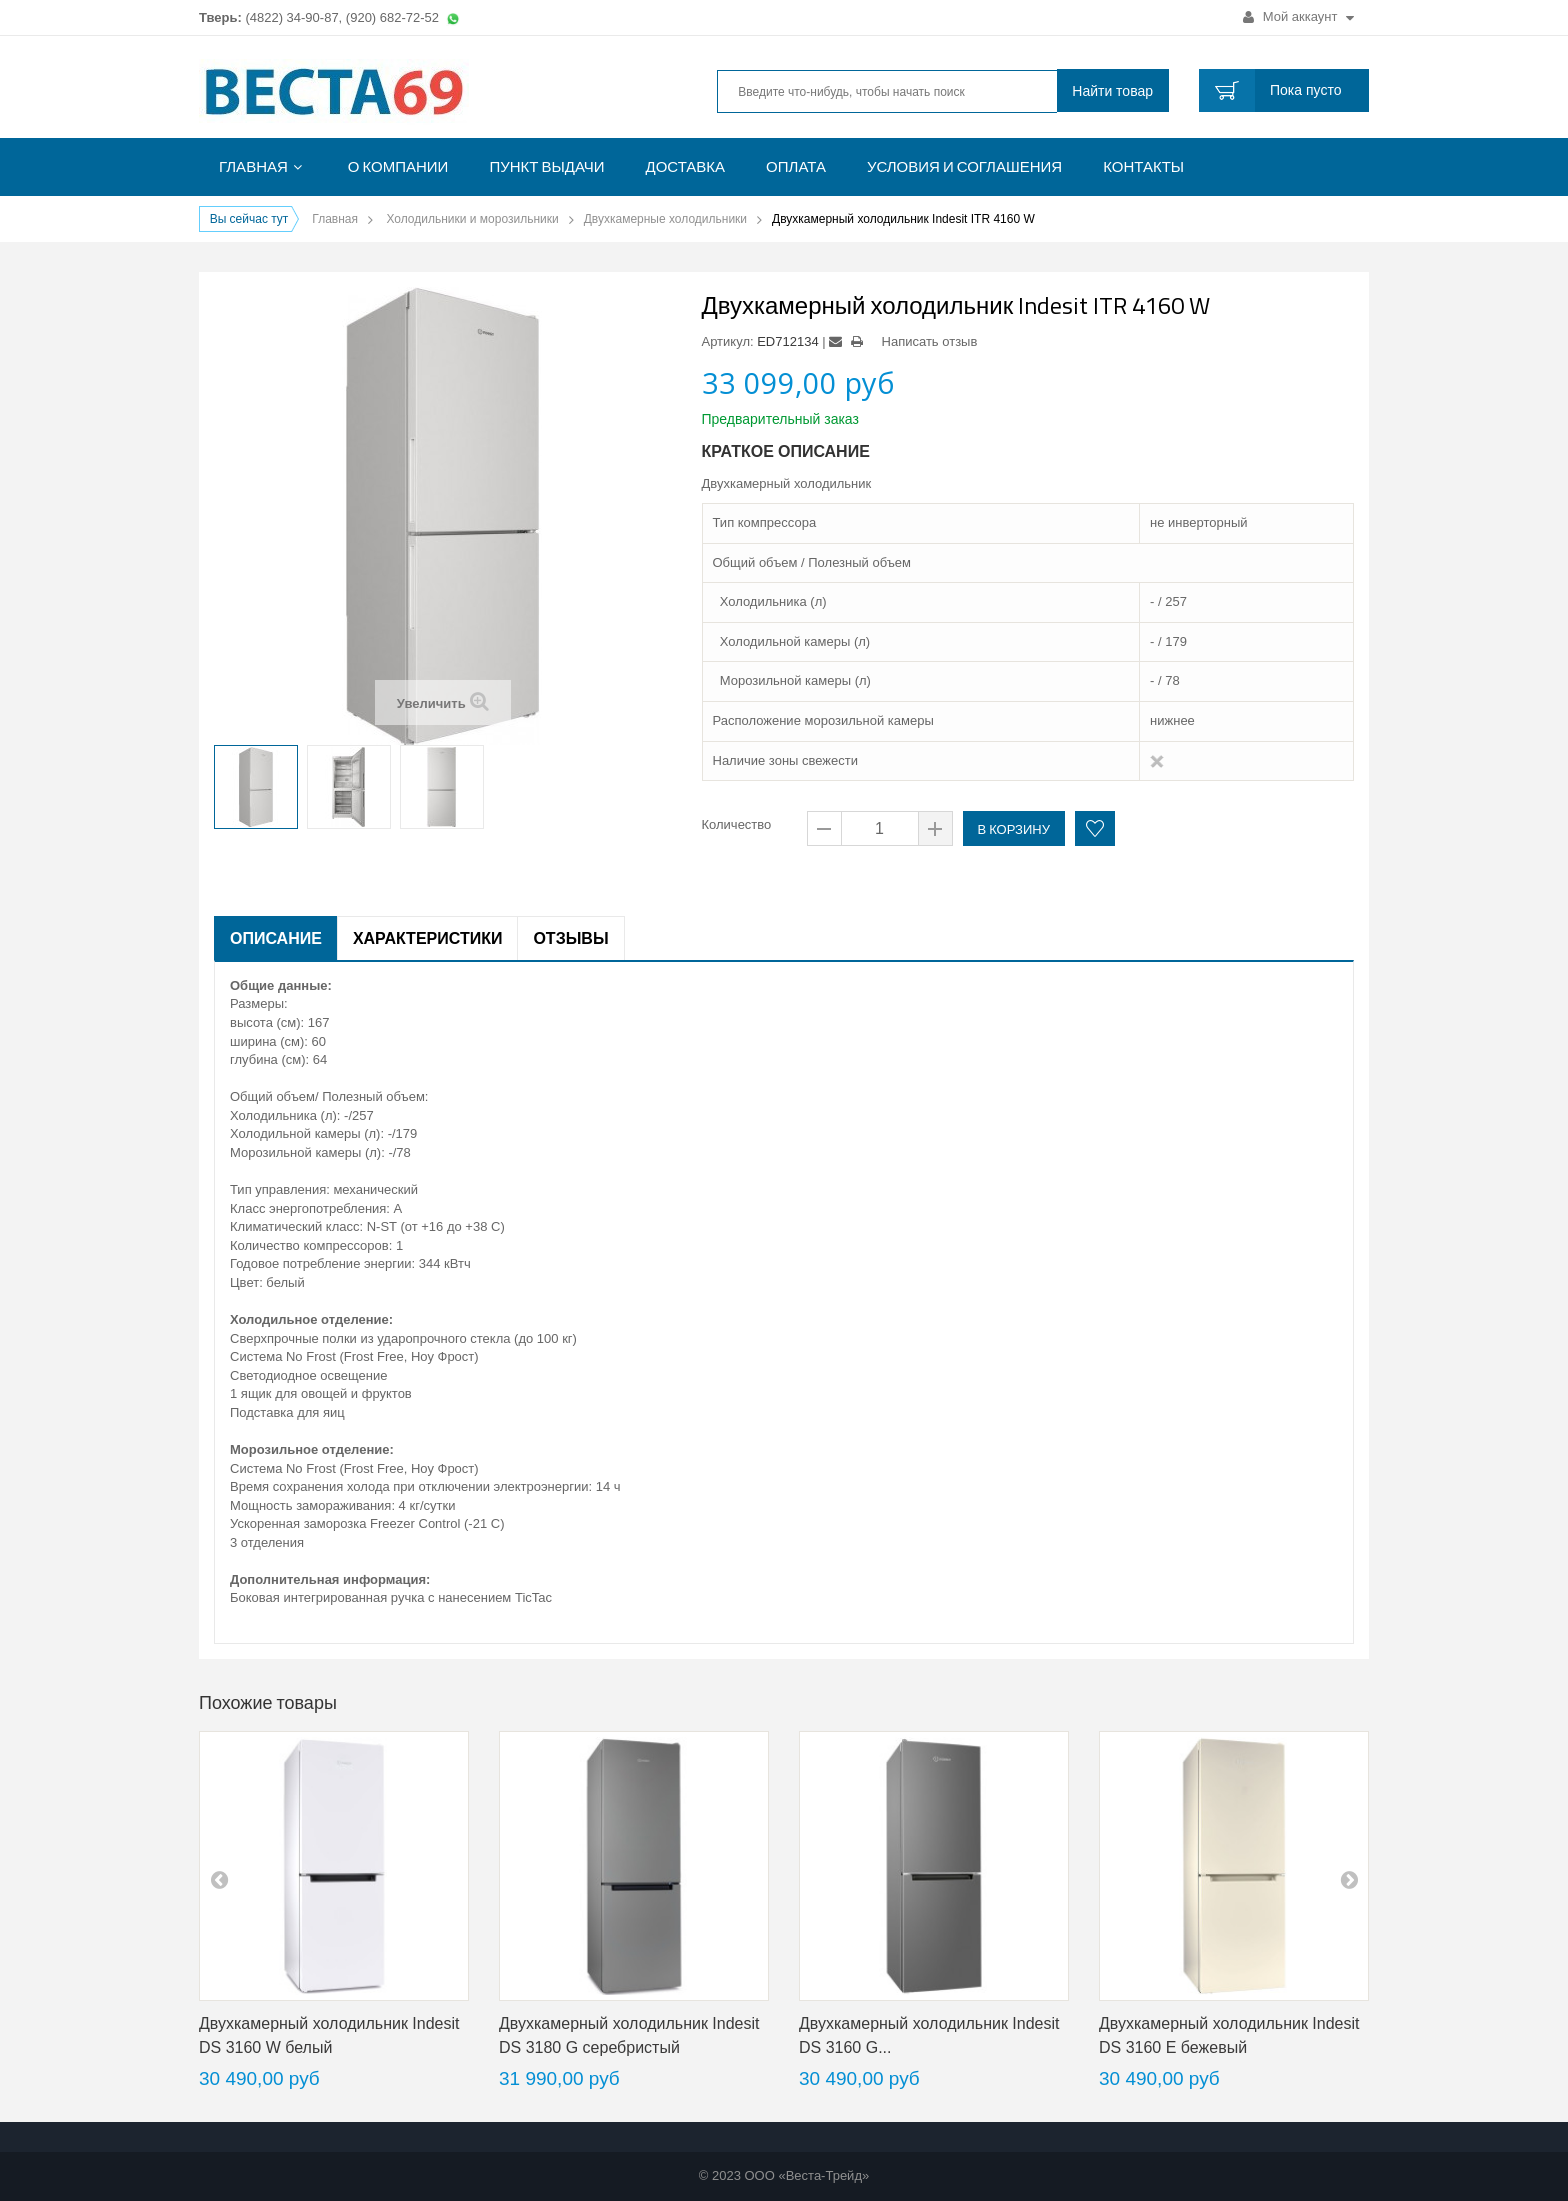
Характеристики (428, 938)
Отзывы (570, 938)
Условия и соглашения (964, 166)
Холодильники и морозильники (472, 219)
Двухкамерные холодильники (665, 219)
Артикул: (728, 341)
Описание (276, 938)
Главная (253, 166)
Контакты (1143, 166)
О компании (398, 166)
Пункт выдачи (546, 166)
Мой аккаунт (1298, 16)
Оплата (796, 166)
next (1349, 1879)
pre (219, 1879)
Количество (737, 824)
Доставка (686, 166)
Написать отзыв (930, 341)
